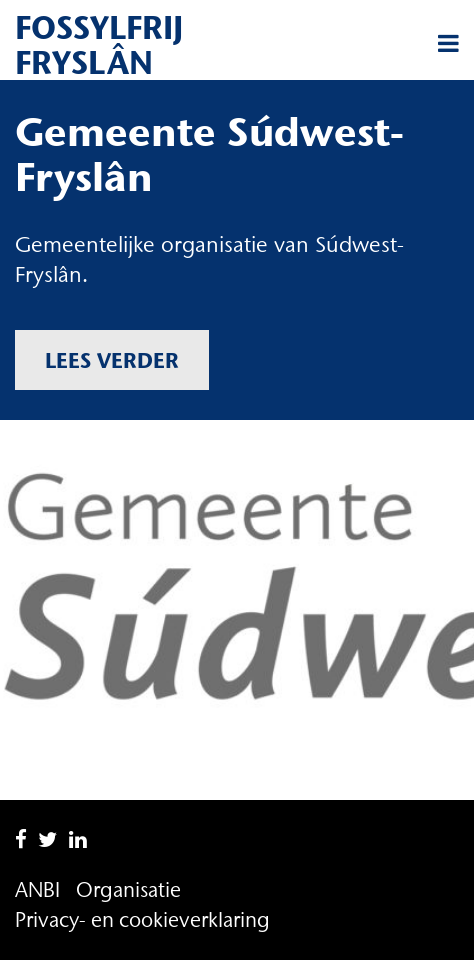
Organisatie (128, 889)
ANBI (37, 889)
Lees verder (112, 360)
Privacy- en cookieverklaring (142, 919)
